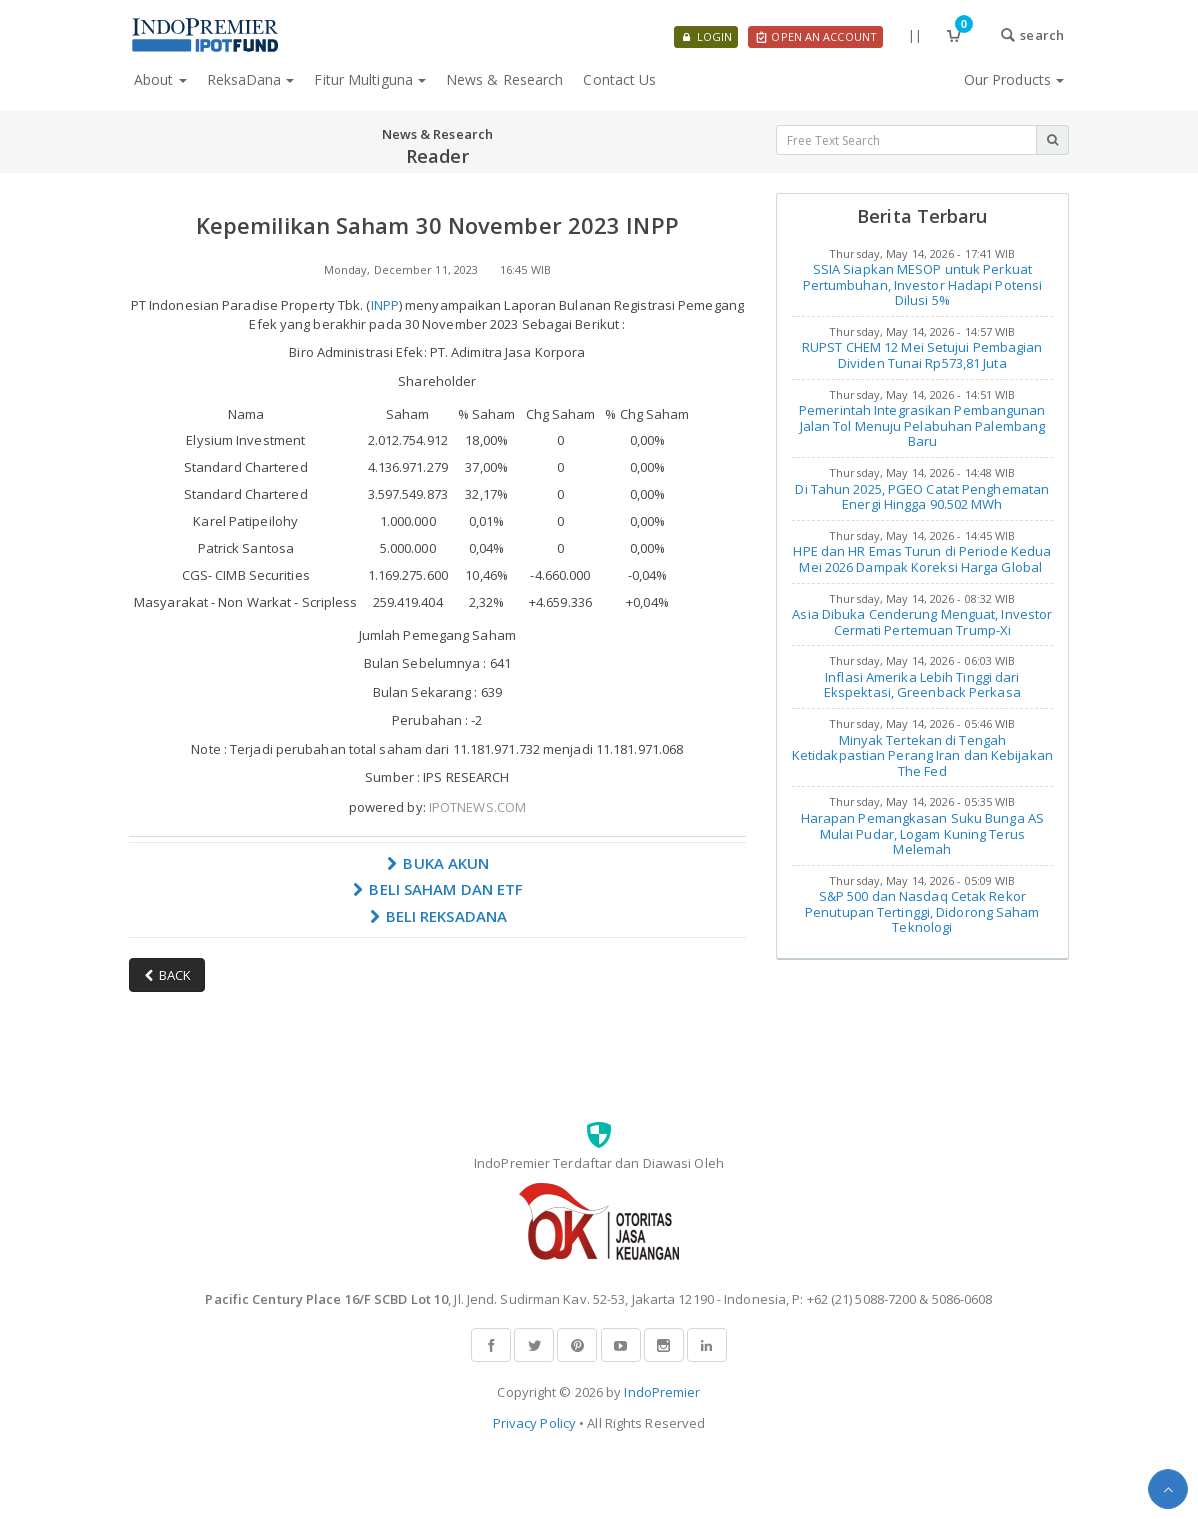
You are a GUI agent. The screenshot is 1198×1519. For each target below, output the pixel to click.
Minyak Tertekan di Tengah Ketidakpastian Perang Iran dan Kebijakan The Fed (922, 755)
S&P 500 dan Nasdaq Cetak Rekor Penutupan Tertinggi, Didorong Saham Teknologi (922, 911)
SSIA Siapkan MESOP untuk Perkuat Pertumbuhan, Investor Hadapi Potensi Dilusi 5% (923, 284)
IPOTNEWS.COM (477, 807)
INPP (385, 305)
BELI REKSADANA (438, 916)
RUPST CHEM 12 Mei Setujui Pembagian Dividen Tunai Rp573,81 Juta (922, 355)
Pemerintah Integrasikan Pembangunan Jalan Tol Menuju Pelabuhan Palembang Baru (922, 425)
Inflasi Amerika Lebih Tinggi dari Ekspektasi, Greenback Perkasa (922, 685)
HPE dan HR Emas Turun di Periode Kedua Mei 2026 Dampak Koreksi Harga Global (922, 559)
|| (915, 35)
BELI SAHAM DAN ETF (437, 889)
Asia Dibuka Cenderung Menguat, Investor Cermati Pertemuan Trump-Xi (922, 622)
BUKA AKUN (437, 863)
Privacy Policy (534, 1423)
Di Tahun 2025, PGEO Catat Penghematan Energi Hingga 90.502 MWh (922, 497)
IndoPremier (662, 1392)
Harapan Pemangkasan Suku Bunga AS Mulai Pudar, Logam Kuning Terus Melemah (922, 833)
